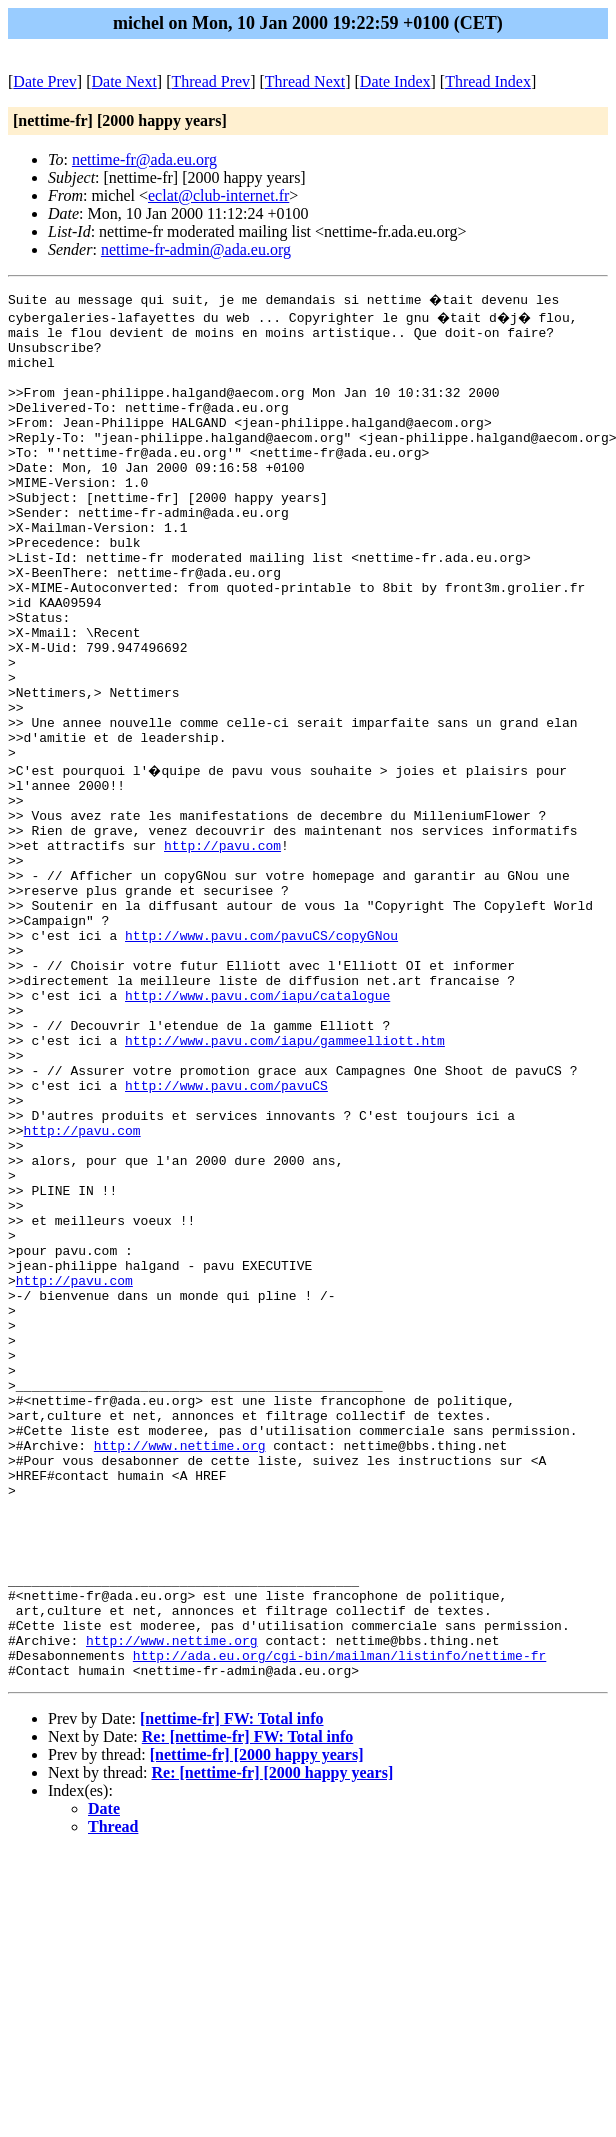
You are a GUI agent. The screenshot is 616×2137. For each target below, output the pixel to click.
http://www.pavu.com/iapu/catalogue (257, 1127)
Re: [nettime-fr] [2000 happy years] (273, 2039)
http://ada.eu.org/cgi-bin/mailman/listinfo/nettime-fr (339, 1919)
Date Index (395, 81)
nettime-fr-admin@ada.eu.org (196, 249)
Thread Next (305, 81)
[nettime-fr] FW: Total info (232, 1985)
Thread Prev (210, 81)
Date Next (124, 81)
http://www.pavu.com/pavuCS (226, 1235)
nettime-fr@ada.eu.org (144, 159)
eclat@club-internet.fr (218, 195)
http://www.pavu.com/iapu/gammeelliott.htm (285, 1181)
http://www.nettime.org (180, 1667)
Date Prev (45, 81)
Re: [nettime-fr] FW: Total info (248, 2003)
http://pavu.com (222, 947)
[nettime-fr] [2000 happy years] (257, 2021)
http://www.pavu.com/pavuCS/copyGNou (261, 1055)
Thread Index (488, 81)
